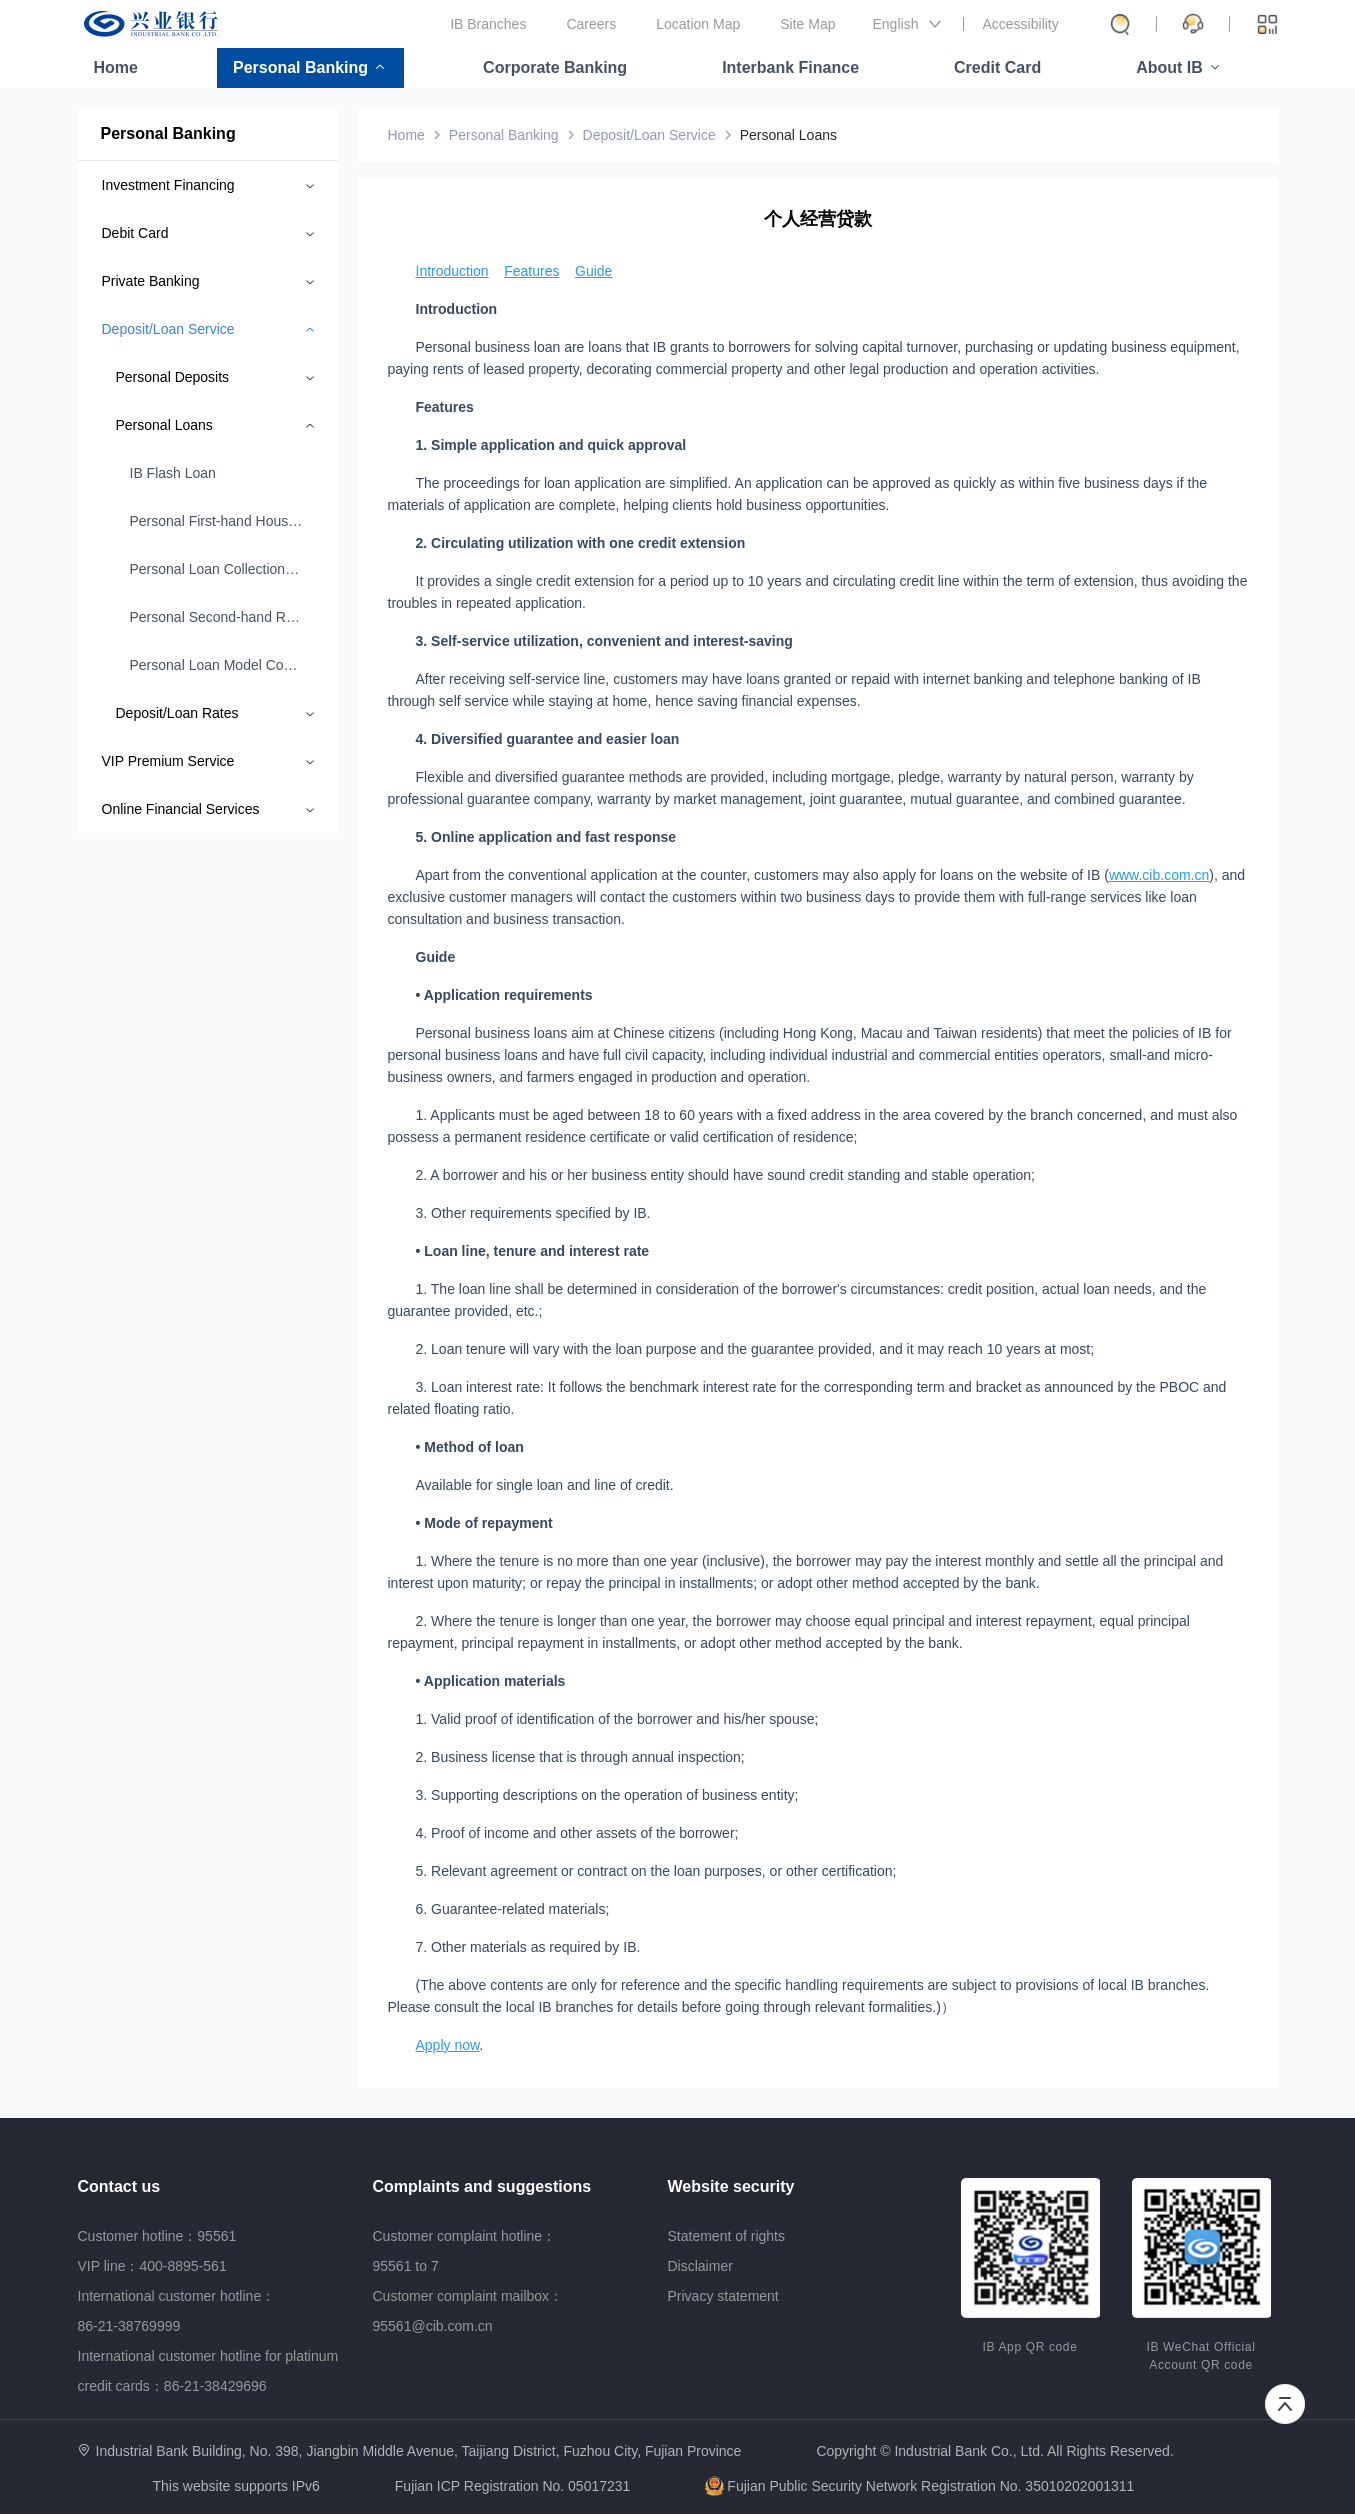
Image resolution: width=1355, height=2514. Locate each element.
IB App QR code (1030, 2347)
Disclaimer (700, 2266)
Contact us (119, 2186)
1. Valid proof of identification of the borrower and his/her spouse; (617, 1719)
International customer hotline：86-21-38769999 (177, 2311)
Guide (593, 271)
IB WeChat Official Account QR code (1201, 2356)
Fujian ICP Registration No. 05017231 (513, 2486)
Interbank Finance (790, 67)
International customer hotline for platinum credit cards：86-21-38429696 (208, 2371)
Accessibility (1021, 24)
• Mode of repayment (484, 1523)
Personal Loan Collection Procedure (216, 569)
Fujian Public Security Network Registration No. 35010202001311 (919, 2486)
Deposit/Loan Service (649, 135)
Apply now (448, 2045)
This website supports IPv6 (236, 2486)
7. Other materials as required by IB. (528, 1947)
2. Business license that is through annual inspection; (580, 1757)
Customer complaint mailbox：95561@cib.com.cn (468, 2311)
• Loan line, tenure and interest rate (533, 1251)
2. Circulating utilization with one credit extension (581, 543)
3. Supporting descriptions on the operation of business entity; (607, 1795)
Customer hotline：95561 (157, 2236)
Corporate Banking (555, 67)
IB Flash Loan (173, 473)
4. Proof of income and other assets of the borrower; (577, 1833)
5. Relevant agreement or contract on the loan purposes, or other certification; (656, 1871)
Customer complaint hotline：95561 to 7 (465, 2251)
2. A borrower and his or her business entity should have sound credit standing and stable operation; (726, 1175)
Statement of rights (727, 2236)
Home (116, 67)
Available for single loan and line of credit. (545, 1485)
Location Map (698, 24)
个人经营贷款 (818, 219)
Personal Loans (788, 135)
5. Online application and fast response (546, 837)
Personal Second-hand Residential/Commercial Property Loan (216, 617)
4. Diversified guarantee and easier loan (548, 739)
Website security (731, 2186)
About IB (1169, 67)
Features (531, 271)
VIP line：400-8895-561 (152, 2266)
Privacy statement (723, 2296)
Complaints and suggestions (482, 2186)
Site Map (807, 24)
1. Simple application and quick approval (551, 445)
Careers (591, 24)
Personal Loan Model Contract (216, 665)
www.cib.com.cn (1159, 875)
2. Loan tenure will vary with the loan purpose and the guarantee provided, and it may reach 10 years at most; (755, 1349)
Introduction (452, 271)
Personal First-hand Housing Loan (216, 521)
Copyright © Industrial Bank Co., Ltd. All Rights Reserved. (994, 2451)
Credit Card (997, 67)
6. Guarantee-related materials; (513, 1909)
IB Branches (488, 24)
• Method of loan (470, 1447)
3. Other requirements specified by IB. (533, 1213)
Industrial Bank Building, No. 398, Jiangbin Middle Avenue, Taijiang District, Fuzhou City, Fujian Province (419, 2451)
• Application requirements (504, 995)
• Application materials (491, 1681)
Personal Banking (300, 67)
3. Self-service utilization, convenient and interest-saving (604, 641)
